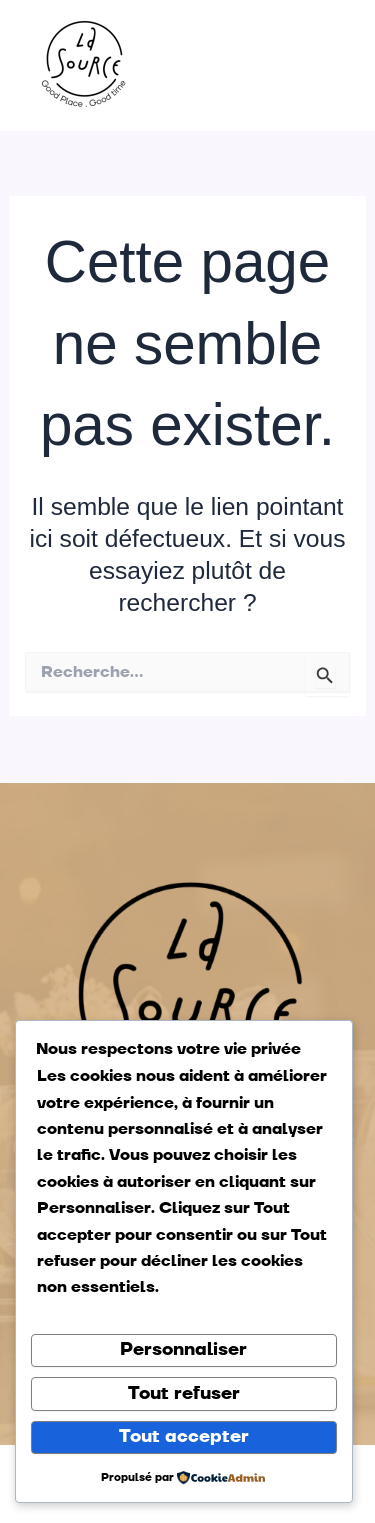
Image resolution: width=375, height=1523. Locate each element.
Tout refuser (184, 1393)
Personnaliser (183, 1349)
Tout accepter (184, 1436)
